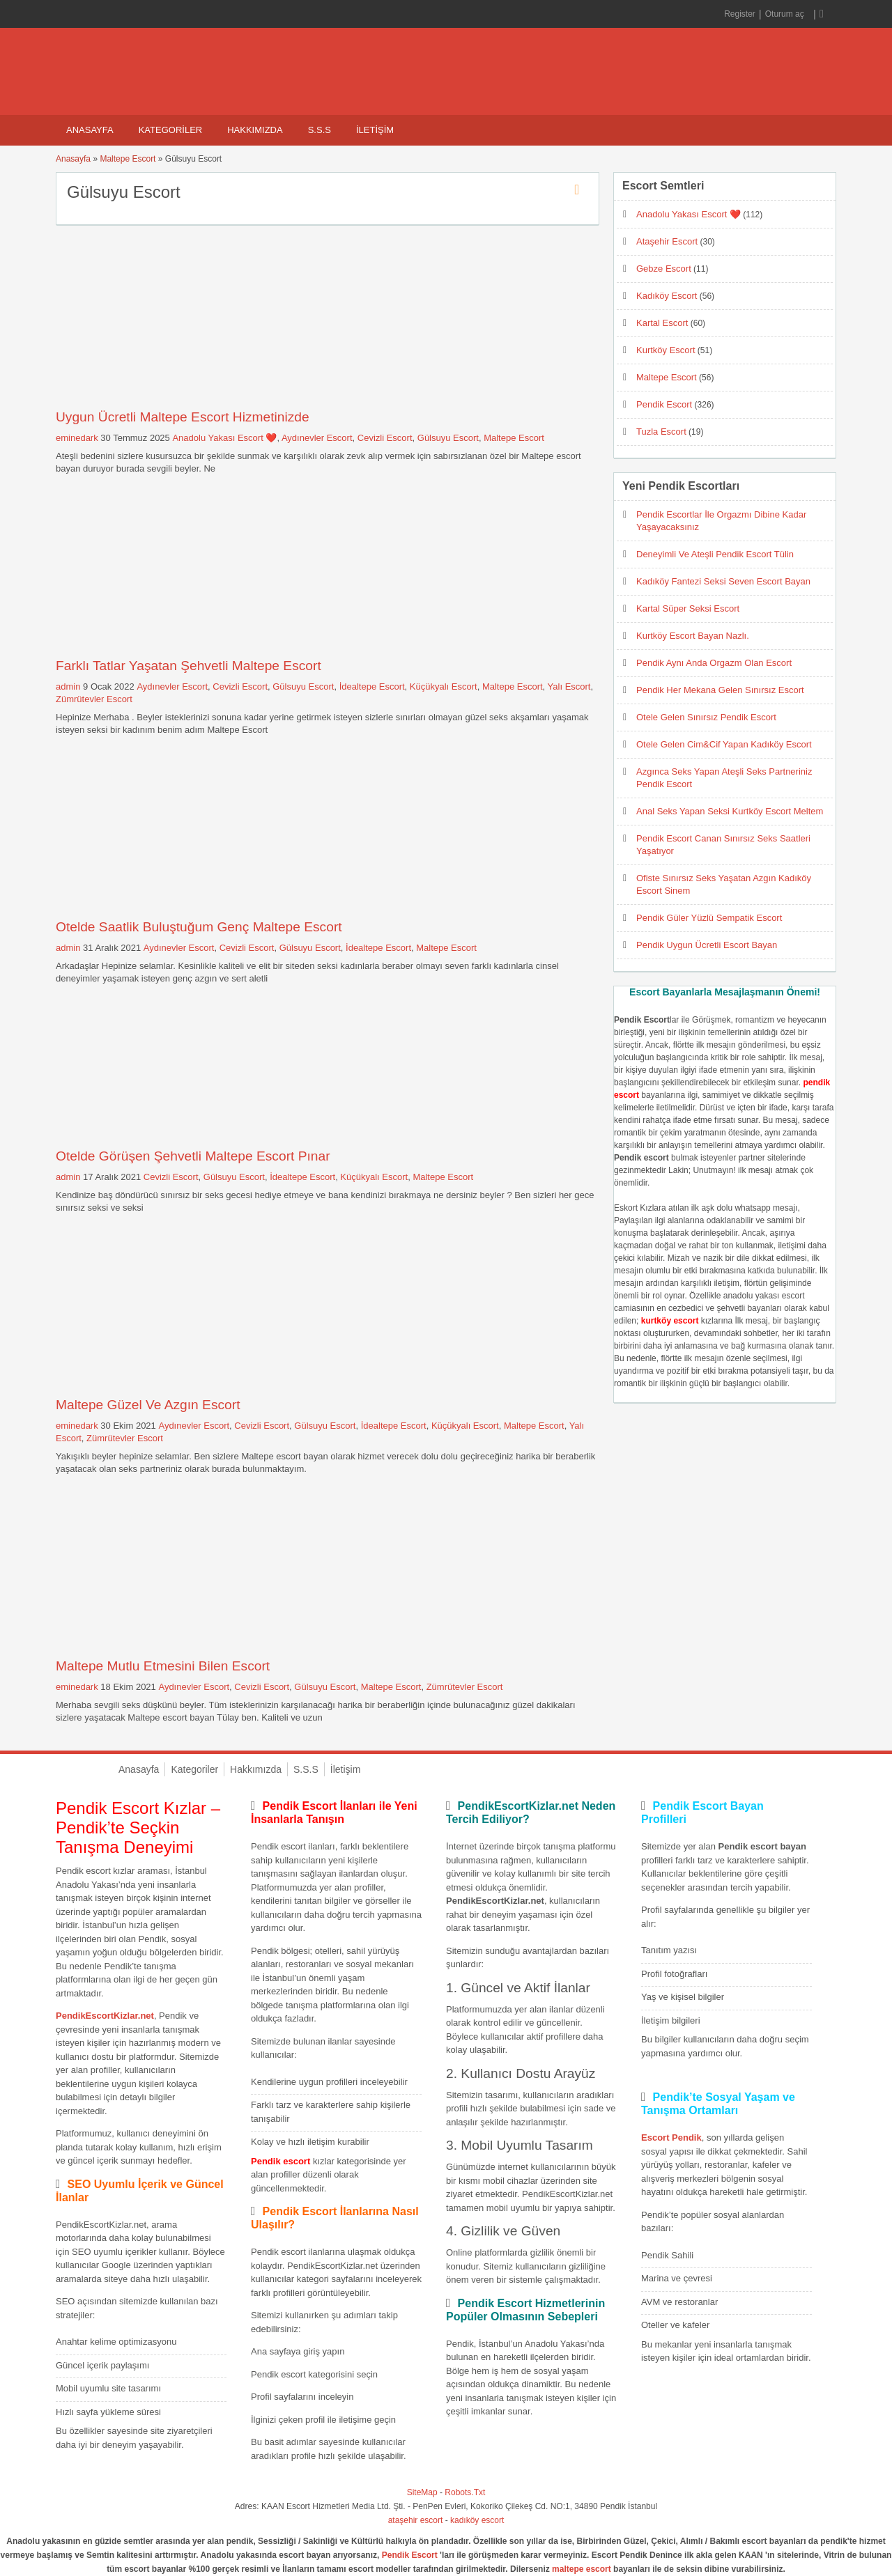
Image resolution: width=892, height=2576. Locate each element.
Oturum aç (785, 14)
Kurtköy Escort (665, 350)
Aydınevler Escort (317, 438)
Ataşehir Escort (667, 241)
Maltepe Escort (127, 159)
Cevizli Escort (385, 438)
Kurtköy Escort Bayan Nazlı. (692, 635)
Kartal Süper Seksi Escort (687, 608)
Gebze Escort (663, 268)
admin (68, 686)
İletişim (375, 130)
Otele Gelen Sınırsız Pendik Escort (706, 717)
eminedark (77, 438)
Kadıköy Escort (666, 295)
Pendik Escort (664, 404)
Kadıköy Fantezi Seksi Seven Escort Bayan (723, 581)
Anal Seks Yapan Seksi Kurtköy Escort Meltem (729, 811)
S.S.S (319, 130)
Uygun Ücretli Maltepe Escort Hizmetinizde (182, 417)
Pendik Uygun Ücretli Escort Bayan (706, 945)
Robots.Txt (465, 2492)
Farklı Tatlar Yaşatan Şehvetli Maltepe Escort (188, 665)
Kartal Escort (662, 323)
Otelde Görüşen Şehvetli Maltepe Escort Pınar (193, 1156)
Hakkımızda (254, 130)
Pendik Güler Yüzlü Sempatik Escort (709, 918)
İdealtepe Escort (372, 686)
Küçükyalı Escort (443, 686)
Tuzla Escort (661, 431)
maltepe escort (581, 2569)
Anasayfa (90, 130)
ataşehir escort (415, 2520)
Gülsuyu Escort (448, 438)
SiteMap (422, 2492)
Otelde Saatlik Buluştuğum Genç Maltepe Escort (199, 927)
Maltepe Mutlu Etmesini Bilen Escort (163, 1666)
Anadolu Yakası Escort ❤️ (224, 438)
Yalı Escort (569, 686)
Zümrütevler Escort (94, 699)
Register (739, 14)
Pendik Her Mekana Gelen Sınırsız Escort (720, 690)
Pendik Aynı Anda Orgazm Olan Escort (714, 663)
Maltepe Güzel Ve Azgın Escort (148, 1404)
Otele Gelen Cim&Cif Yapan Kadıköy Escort (724, 744)
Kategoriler (171, 130)
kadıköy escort (477, 2520)
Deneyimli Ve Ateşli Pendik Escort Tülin (715, 554)
